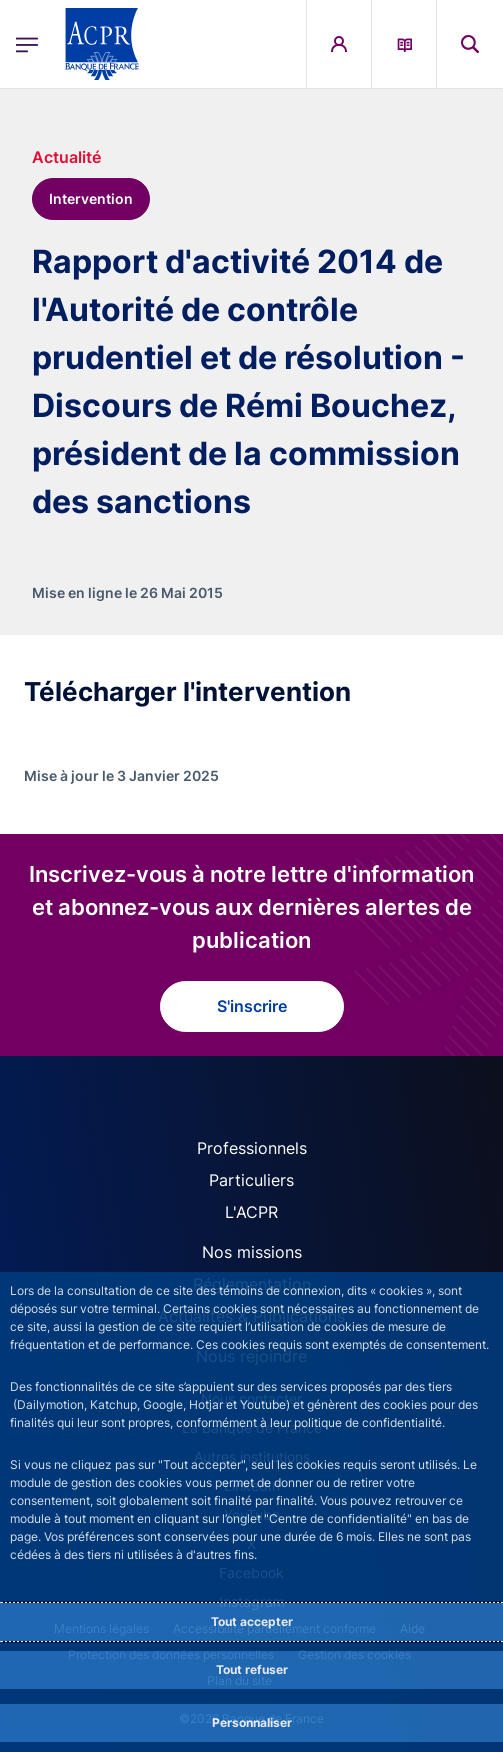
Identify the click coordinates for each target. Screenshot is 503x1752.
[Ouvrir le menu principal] (27, 44)
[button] (470, 44)
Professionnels (252, 1148)
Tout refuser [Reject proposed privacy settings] (252, 1669)
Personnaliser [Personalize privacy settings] (252, 1722)
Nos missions (252, 1252)
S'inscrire (252, 1006)
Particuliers (251, 1180)
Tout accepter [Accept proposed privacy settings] (252, 1621)
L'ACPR (251, 1212)
